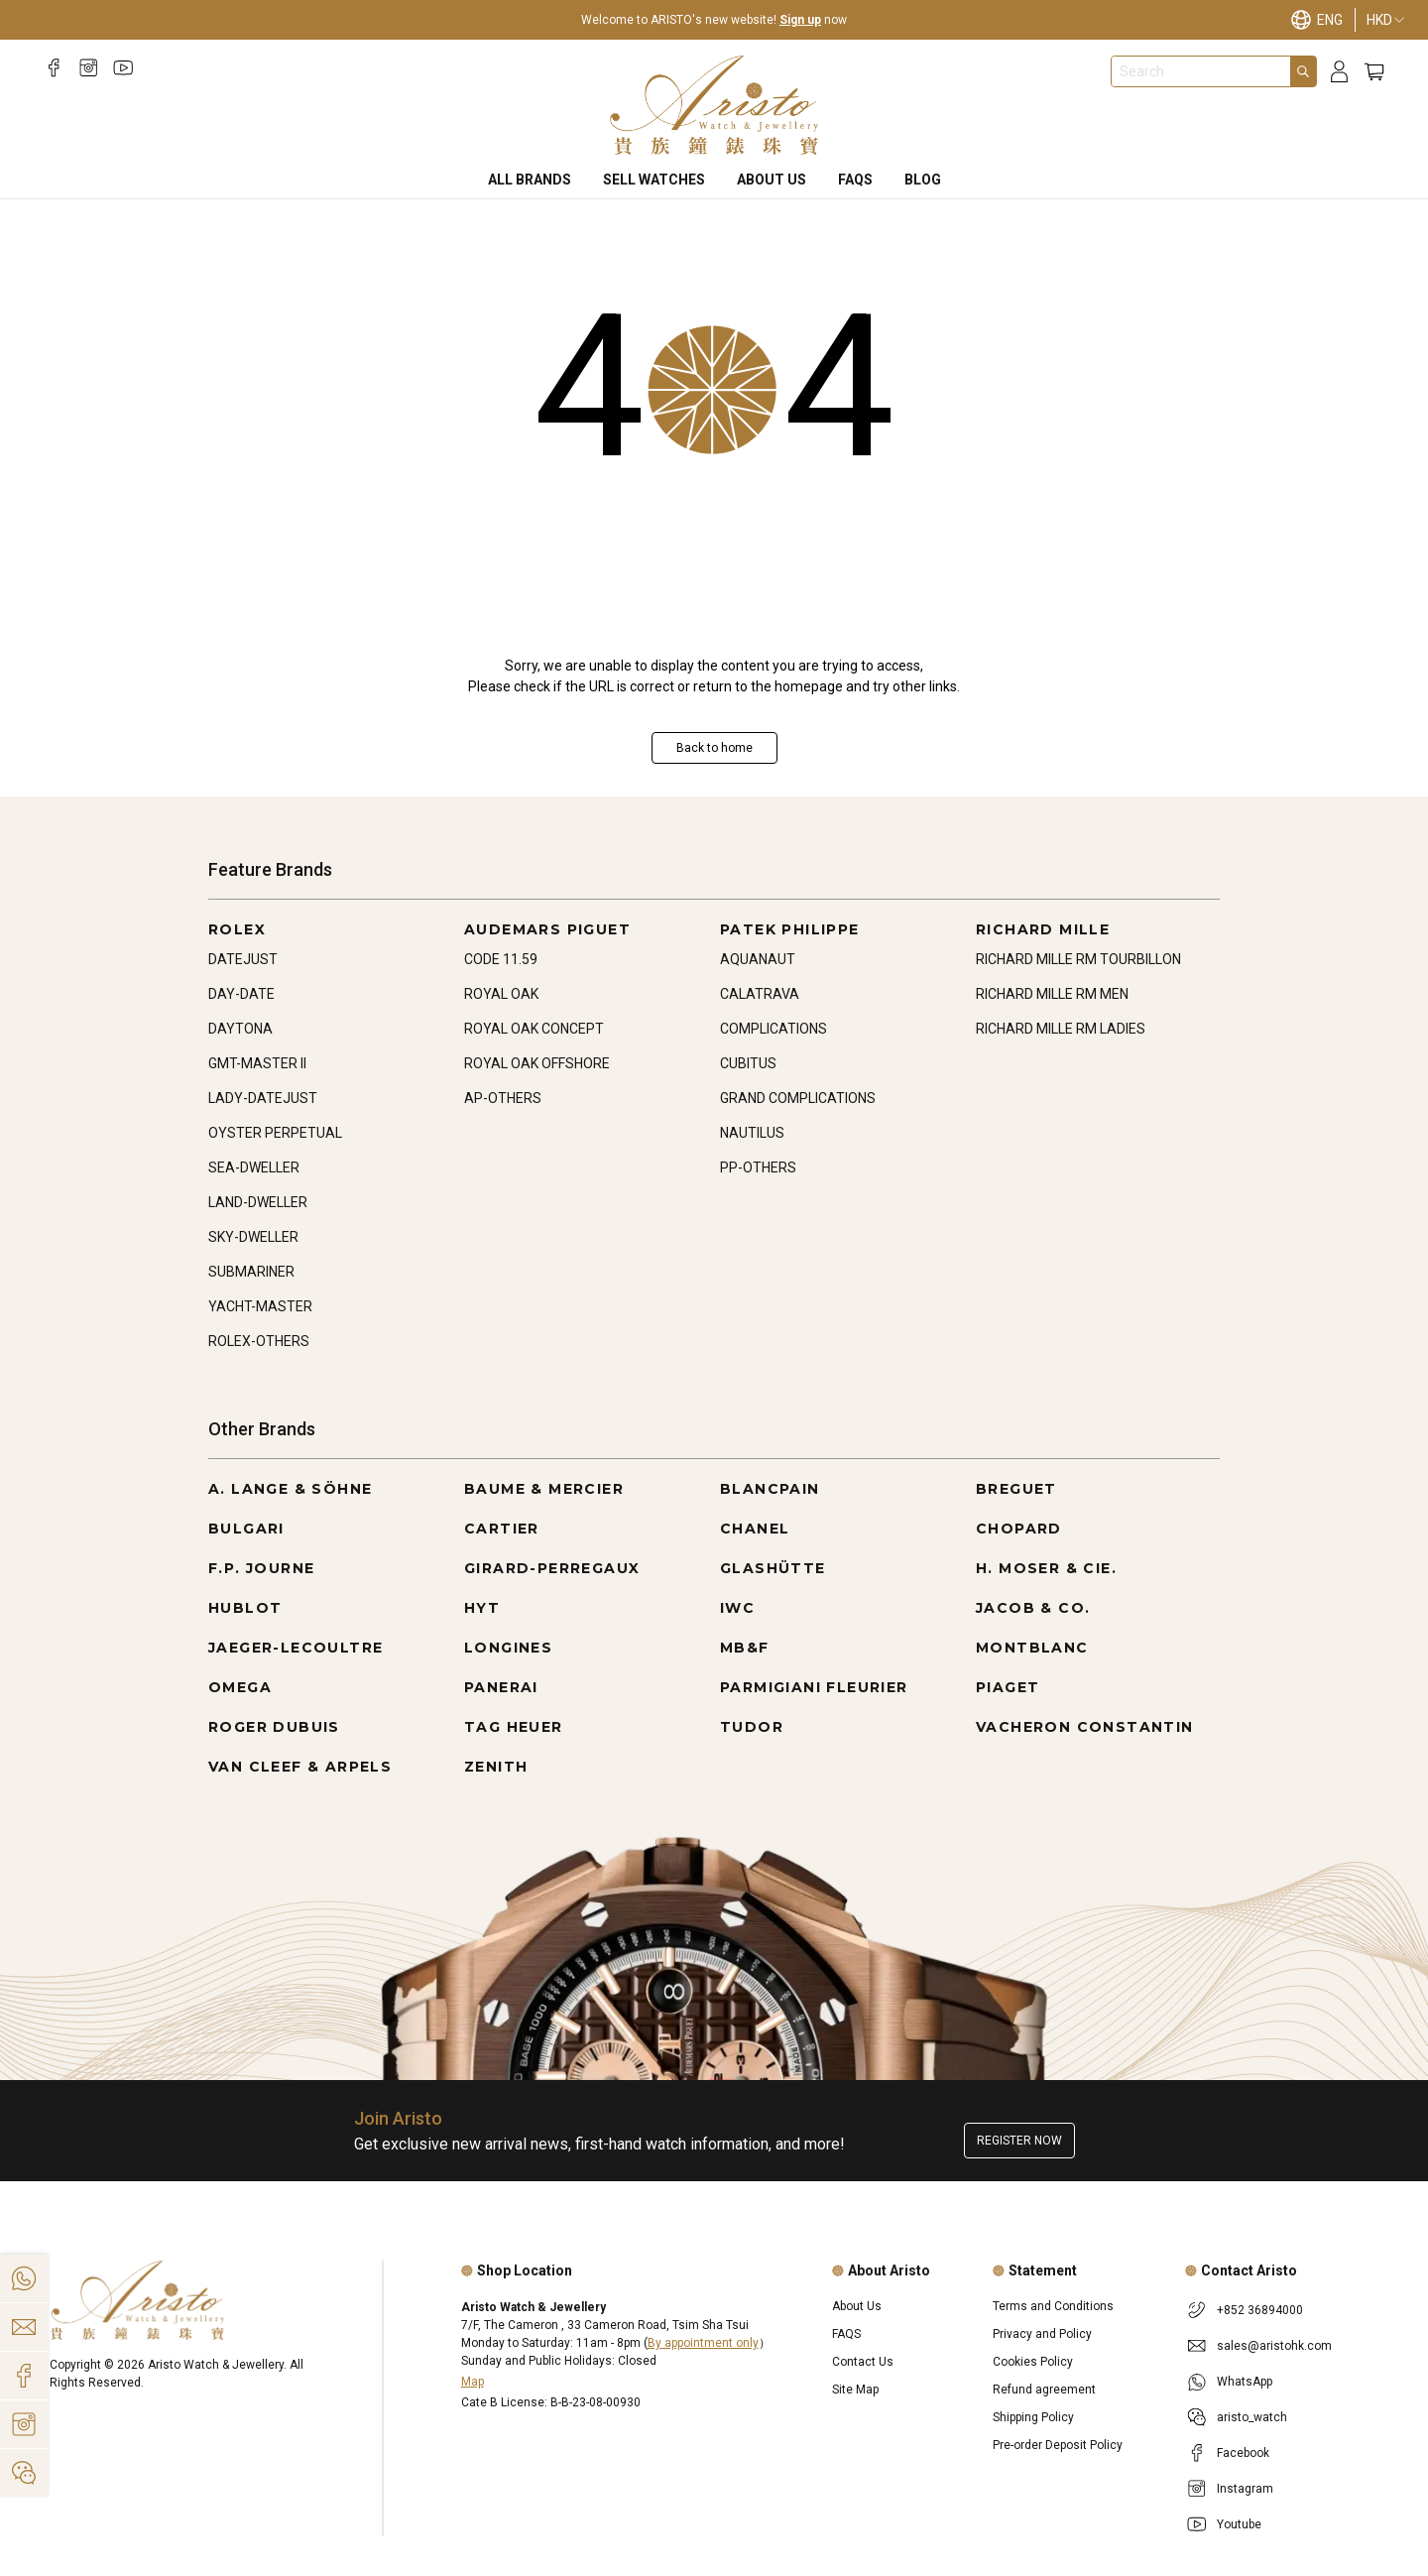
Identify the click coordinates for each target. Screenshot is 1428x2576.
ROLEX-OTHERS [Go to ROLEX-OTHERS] (258, 1341)
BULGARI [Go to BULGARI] (246, 1528)
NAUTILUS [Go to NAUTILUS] (752, 1133)
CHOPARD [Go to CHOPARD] (1019, 1528)
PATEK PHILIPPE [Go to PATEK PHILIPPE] (790, 929)
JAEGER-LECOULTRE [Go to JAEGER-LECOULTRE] (295, 1647)
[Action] (24, 2473)
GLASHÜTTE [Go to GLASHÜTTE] (773, 1568)
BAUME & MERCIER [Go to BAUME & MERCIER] (544, 1489)
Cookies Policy (1033, 2362)
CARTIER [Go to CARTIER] (501, 1528)
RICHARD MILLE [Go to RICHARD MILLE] (1043, 929)
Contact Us (862, 2362)
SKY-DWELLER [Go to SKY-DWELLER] (253, 1237)
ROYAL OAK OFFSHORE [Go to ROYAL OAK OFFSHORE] (537, 1063)
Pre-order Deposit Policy (1058, 2445)
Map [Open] (472, 2382)
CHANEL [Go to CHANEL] (754, 1528)
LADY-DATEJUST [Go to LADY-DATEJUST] (262, 1098)
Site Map (855, 2389)
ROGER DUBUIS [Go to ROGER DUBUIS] (274, 1727)
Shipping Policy (1033, 2417)
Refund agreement (1044, 2389)
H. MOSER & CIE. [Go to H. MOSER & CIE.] (1046, 1568)
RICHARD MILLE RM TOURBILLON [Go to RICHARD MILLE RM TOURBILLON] (1078, 959)
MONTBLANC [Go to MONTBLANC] (1032, 1647)
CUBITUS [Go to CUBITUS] (748, 1063)
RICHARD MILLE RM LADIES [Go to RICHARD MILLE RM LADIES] (1060, 1029)
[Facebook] (54, 68)
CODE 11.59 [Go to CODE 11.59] (500, 959)
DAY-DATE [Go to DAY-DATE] (241, 994)
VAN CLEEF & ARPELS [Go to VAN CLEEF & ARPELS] (300, 1767)
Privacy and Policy (1042, 2334)
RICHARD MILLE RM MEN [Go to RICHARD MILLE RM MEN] (1052, 994)
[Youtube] (123, 68)
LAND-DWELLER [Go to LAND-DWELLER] (257, 1202)
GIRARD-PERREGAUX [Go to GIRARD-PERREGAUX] (552, 1568)
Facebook (1243, 2453)
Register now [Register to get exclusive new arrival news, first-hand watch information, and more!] (1019, 2140)
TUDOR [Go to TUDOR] (751, 1727)
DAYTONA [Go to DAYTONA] (240, 1029)
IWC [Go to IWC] (737, 1608)
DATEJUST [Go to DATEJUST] (243, 959)
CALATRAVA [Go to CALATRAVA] (759, 994)
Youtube (1239, 2524)
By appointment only (703, 2343)
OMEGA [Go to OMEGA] (240, 1687)
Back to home (714, 748)
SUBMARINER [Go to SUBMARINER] (251, 1272)
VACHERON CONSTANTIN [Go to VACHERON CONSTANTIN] (1085, 1727)
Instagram (1245, 2489)
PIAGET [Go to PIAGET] (1007, 1687)
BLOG (922, 179)
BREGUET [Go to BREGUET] (1016, 1489)
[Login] (1339, 72)
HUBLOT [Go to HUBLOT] (245, 1608)
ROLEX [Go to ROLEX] (237, 929)
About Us (771, 179)
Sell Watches (654, 179)
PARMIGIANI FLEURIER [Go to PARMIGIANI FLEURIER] (814, 1687)
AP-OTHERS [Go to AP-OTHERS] (502, 1098)
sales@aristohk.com (1274, 2346)
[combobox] (1201, 71)
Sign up (800, 20)
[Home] (714, 105)
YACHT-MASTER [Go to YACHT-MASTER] (260, 1306)
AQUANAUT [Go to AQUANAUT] (757, 959)
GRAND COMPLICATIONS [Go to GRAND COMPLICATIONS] (798, 1098)
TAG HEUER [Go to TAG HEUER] (513, 1727)
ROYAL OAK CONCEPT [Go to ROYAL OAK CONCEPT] (534, 1029)
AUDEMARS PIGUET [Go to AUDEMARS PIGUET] (547, 929)
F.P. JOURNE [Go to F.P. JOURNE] (261, 1568)
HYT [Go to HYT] (482, 1608)
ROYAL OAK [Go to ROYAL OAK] (501, 994)
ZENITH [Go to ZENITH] (496, 1767)
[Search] (1303, 71)
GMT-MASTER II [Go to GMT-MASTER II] (257, 1063)
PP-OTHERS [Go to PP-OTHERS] (758, 1167)
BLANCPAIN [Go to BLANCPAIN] (770, 1489)
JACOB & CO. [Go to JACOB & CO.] (1033, 1608)
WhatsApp (1244, 2382)
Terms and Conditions (1053, 2306)
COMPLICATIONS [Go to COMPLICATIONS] (773, 1029)
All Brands (529, 179)
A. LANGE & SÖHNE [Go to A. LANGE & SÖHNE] (290, 1489)
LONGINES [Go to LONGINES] (508, 1647)
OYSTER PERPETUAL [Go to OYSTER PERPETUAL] (275, 1133)
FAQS (855, 179)
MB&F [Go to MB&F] (745, 1647)
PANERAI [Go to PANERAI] (501, 1687)
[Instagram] (88, 68)
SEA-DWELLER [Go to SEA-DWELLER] (253, 1167)
